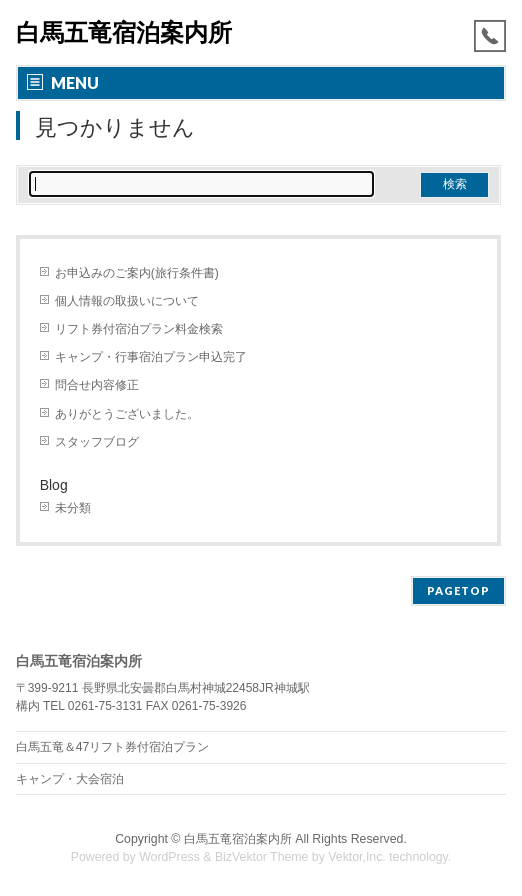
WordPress (169, 857)
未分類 (73, 508)
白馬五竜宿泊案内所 (124, 32)
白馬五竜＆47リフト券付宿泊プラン (113, 747)
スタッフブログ (97, 442)
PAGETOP (458, 590)
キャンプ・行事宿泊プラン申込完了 (151, 357)
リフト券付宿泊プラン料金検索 (139, 329)
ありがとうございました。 (127, 414)
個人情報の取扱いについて (127, 301)
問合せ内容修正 (97, 385)
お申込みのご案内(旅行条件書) (137, 273)
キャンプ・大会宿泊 (70, 779)
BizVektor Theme (262, 857)
